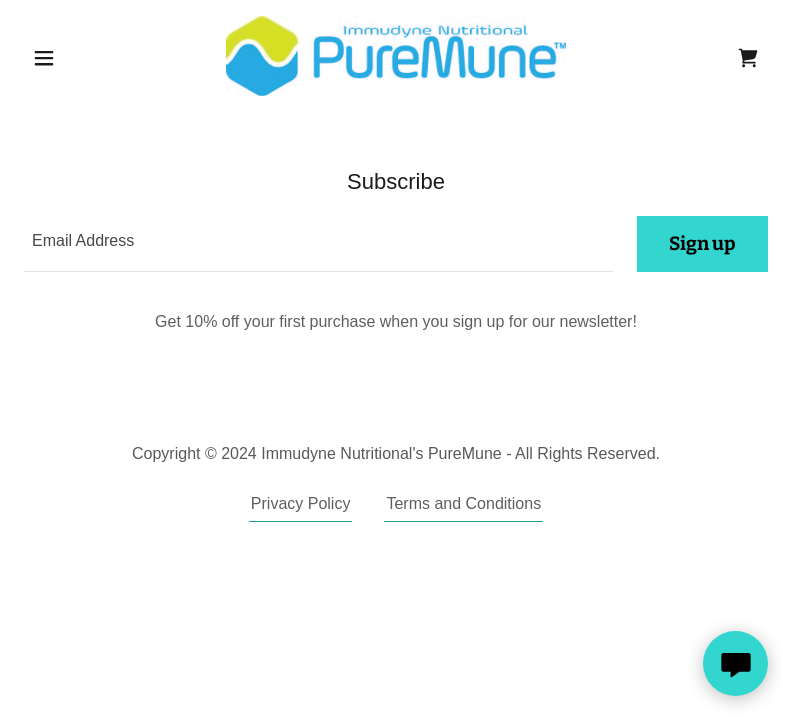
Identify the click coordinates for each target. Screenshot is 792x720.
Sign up (702, 243)
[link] (396, 56)
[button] (80, 58)
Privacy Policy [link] (301, 503)
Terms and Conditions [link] (463, 503)
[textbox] (318, 244)
